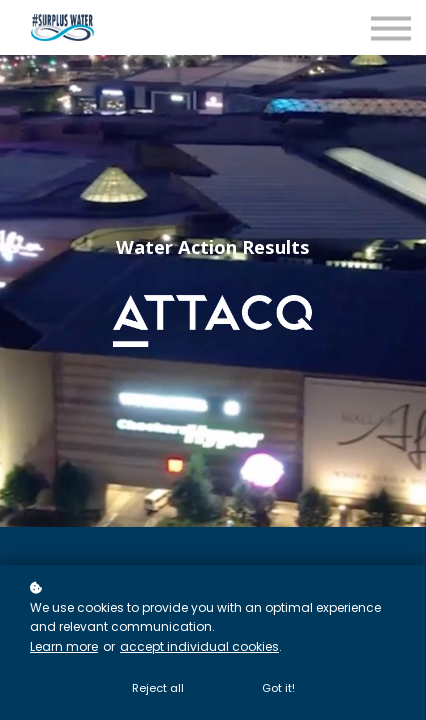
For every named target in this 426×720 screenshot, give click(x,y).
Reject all (158, 688)
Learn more (64, 646)
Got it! (278, 688)
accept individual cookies (199, 646)
